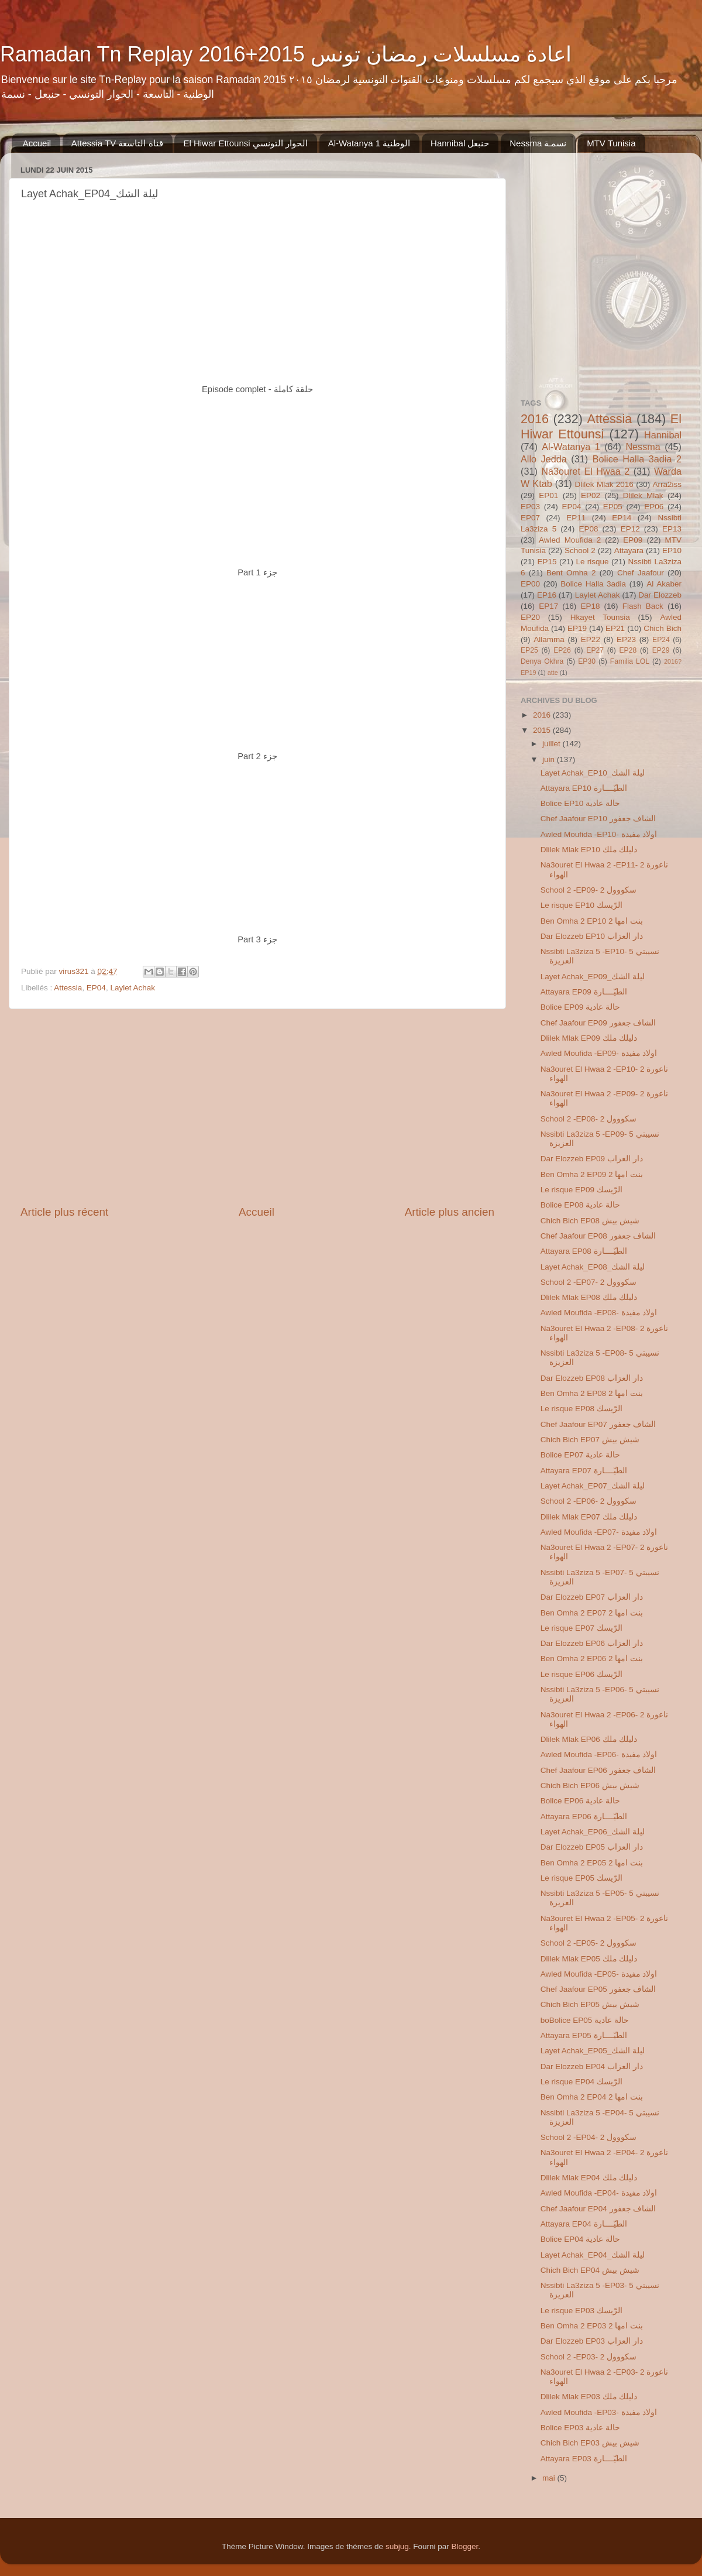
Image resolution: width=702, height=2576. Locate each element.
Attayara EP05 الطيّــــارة (584, 2035)
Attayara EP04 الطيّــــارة (584, 2224)
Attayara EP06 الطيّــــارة (584, 1816)
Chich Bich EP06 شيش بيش (590, 1785)
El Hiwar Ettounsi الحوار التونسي (245, 143)
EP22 (590, 639)
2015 (543, 730)
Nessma (642, 446)
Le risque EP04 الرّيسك (581, 2081)
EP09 (632, 540)
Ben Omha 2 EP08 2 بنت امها (592, 1393)
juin (549, 759)
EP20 (530, 617)
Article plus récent (64, 1212)
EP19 (577, 628)
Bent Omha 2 (571, 572)
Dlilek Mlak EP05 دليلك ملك (589, 1958)
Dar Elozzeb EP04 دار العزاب (592, 2066)
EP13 (672, 528)
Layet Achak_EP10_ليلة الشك (593, 773)
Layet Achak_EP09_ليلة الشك (593, 976)
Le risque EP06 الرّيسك (581, 1674)
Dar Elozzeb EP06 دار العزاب (592, 1643)
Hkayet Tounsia (600, 617)
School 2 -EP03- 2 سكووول (588, 2356)
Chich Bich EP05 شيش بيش (590, 2004)
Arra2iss (667, 484)
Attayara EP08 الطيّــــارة (584, 1251)
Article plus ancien (449, 1212)
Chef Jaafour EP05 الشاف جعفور (598, 1989)
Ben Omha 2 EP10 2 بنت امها (592, 921)
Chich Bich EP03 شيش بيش (590, 2442)
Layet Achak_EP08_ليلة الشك (593, 1267)
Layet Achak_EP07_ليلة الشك (593, 1485)
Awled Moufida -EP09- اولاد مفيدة (599, 1053)
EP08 (588, 528)
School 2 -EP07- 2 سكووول (588, 1282)
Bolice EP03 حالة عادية (580, 2427)
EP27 (595, 650)
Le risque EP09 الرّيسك (581, 1189)
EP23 (626, 639)
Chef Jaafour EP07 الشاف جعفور (598, 1424)
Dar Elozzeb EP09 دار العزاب (592, 1158)
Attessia (68, 987)
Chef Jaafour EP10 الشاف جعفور (598, 818)
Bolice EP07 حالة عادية (580, 1454)
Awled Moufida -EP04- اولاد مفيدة (599, 2193)
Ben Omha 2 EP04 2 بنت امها (592, 2097)
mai (550, 2478)
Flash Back (642, 606)
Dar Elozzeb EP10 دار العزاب (592, 936)
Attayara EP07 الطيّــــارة (584, 1470)
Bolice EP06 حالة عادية (580, 1800)
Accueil (37, 143)
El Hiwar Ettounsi (601, 426)
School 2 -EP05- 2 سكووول (588, 1943)
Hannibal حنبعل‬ (460, 143)
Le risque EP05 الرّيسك (581, 1878)
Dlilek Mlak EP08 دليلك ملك (589, 1297)
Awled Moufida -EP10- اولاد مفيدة (599, 834)
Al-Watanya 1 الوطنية (369, 143)
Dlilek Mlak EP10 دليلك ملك (589, 849)
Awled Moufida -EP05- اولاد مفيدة (599, 1974)
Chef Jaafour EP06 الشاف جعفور (598, 1770)
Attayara (629, 550)
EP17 (548, 606)
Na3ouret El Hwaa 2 (585, 471)
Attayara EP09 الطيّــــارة (584, 991)
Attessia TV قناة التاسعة (117, 143)
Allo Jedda (544, 459)
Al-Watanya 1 (571, 446)
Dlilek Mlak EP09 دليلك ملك (589, 1038)
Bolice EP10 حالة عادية (580, 803)
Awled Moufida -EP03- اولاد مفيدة (599, 2412)
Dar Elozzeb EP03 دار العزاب (592, 2341)
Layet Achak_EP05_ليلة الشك (593, 2050)
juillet (552, 743)
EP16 (546, 595)
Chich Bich (663, 628)
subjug (397, 2546)
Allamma (549, 639)
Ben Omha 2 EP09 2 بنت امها (592, 1174)
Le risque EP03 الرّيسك (581, 2310)
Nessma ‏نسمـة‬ (538, 143)
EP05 (612, 506)
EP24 (661, 640)
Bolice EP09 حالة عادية (580, 1007)
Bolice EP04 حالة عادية (580, 2239)
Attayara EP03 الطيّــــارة (584, 2458)
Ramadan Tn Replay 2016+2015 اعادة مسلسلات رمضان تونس (286, 54)
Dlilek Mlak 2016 (604, 484)
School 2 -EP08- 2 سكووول (588, 1118)
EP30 (587, 661)
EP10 (672, 550)
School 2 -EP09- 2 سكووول (588, 890)
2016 (535, 418)
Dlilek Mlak (643, 495)
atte (553, 672)
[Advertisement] (257, 1107)
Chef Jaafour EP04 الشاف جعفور (598, 2208)
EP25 (529, 650)
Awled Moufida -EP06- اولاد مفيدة (599, 1754)
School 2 (580, 550)
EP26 (562, 650)
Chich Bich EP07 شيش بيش (590, 1439)
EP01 (548, 495)
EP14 (621, 517)
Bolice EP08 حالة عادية (580, 1204)
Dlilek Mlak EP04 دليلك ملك (589, 2177)
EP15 (546, 561)
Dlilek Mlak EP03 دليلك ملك (589, 2396)
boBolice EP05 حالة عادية (585, 2020)
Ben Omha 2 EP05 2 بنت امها (592, 1862)
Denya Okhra (542, 661)
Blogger (464, 2546)
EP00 (530, 583)
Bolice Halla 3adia (593, 583)
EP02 (590, 495)
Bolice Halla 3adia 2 (637, 459)
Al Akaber (664, 583)
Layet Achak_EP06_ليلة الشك (593, 1831)
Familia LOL (629, 661)
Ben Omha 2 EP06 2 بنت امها (592, 1658)
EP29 (661, 650)
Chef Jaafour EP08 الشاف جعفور (598, 1236)
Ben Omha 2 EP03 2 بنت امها (592, 2325)
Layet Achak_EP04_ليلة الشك (593, 2255)
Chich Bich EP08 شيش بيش (590, 1220)
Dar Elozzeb (660, 595)
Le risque (592, 561)
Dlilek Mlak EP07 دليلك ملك (589, 1516)
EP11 (576, 517)
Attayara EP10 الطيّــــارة (584, 788)
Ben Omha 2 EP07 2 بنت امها (592, 1612)
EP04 (96, 987)
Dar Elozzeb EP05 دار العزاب (592, 1847)
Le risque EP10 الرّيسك (581, 905)
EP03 (530, 506)
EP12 (630, 528)
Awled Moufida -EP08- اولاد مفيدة (599, 1312)
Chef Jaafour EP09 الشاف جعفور (598, 1022)
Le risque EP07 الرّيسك (581, 1628)
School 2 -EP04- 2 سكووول (588, 2137)
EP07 (530, 517)
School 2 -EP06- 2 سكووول (588, 1501)
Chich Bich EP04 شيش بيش (590, 2270)
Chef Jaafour (640, 572)
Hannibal (663, 435)
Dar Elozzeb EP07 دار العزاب (592, 1597)
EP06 (653, 506)
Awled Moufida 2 (570, 540)
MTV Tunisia (611, 143)
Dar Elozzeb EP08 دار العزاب (592, 1378)
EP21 (615, 628)
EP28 (628, 650)
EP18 (590, 606)
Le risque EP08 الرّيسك (581, 1408)
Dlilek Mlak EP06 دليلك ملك (589, 1739)
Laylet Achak (132, 987)
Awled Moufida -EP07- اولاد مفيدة (599, 1532)
